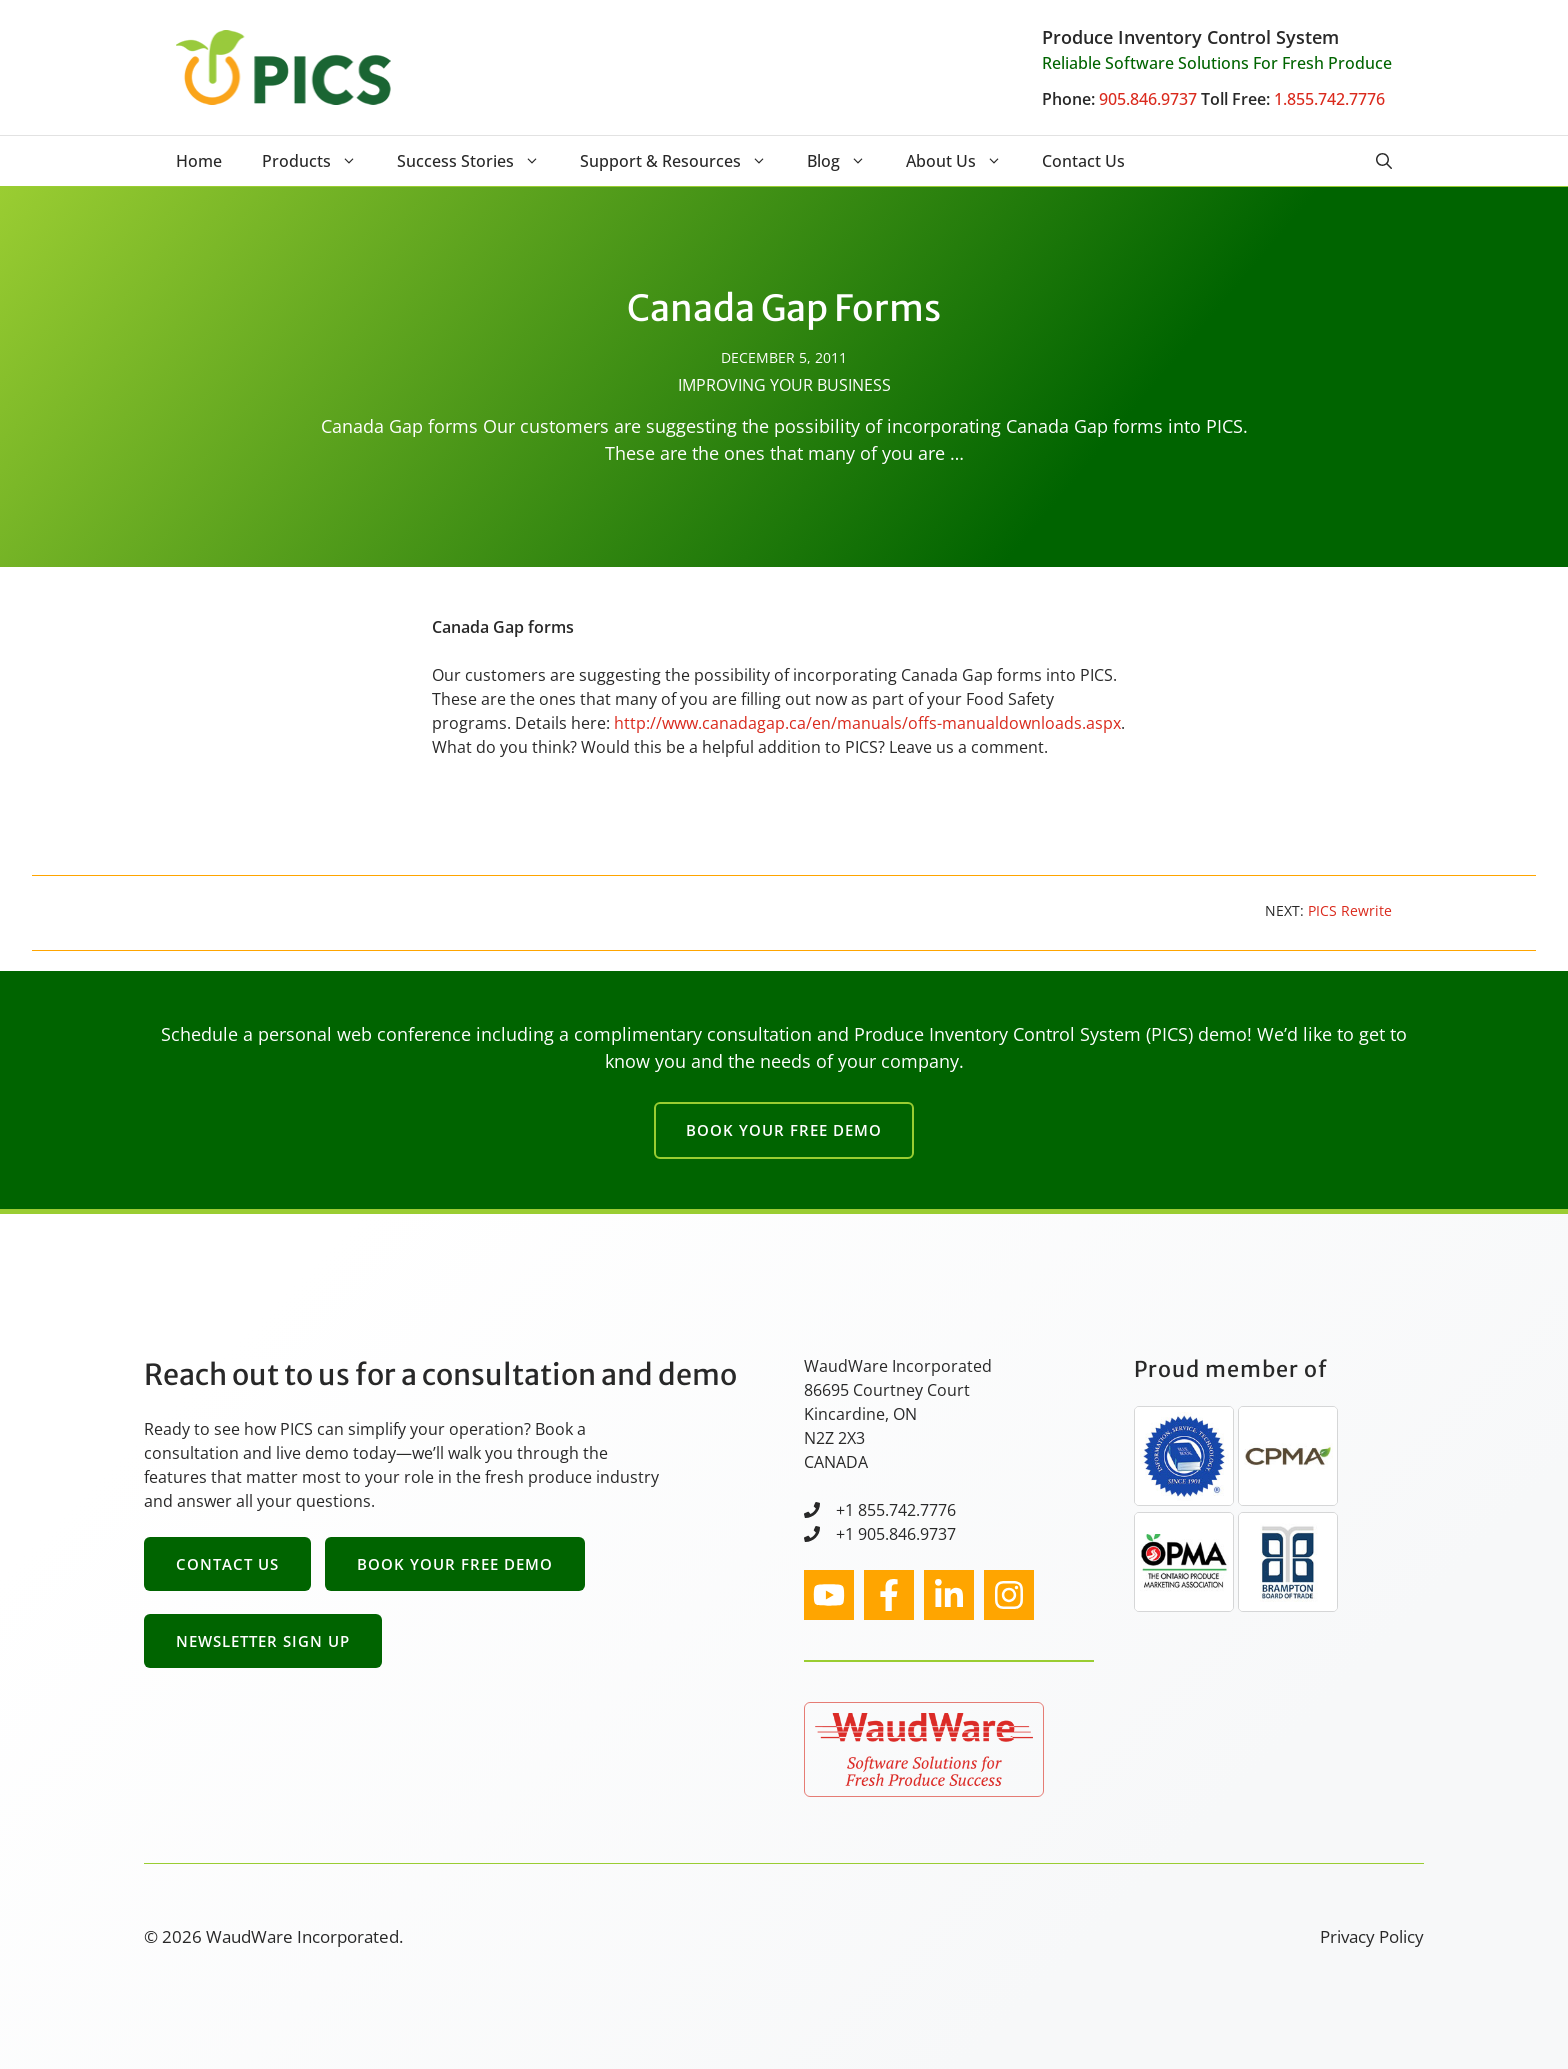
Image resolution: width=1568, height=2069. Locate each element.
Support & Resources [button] (683, 161)
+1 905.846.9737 (896, 1534)
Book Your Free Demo (784, 1130)
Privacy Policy (1372, 1936)
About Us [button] (964, 161)
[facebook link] (889, 1595)
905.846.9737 (1148, 99)
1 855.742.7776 (900, 1510)
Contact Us (1083, 161)
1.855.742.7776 (1329, 99)
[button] (1384, 161)
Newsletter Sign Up (263, 1641)
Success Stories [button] (478, 161)
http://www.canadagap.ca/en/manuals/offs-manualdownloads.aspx (867, 723)
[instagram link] (829, 1595)
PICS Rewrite (1350, 910)
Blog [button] (846, 161)
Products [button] (319, 161)
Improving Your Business (784, 385)
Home (199, 161)
